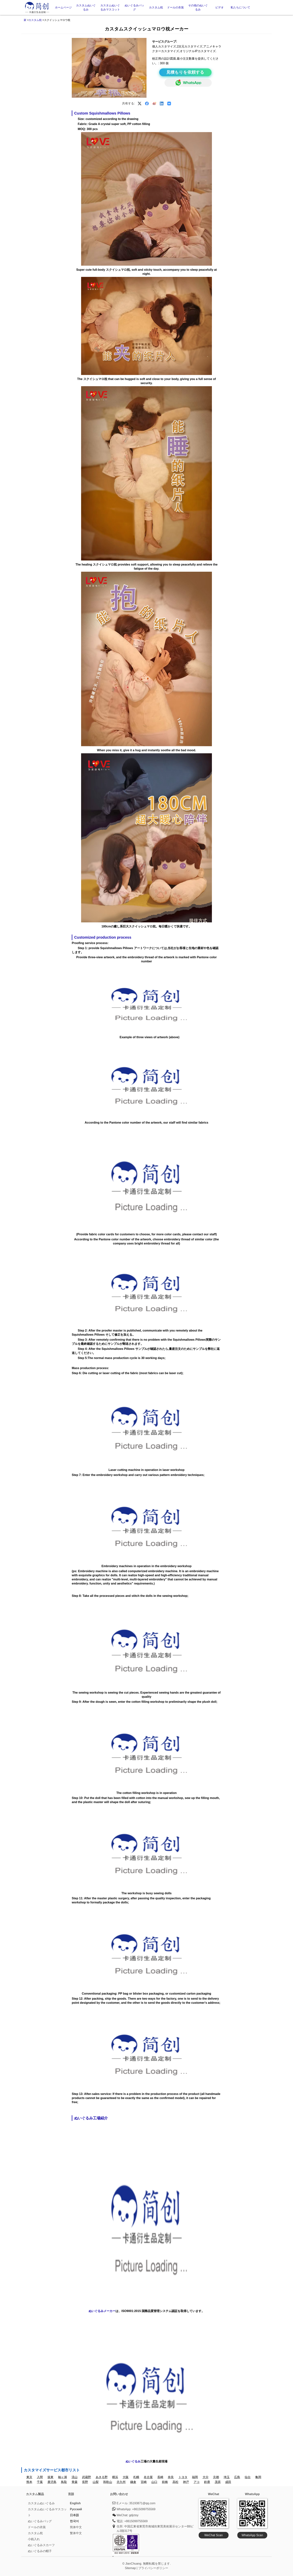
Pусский (76, 2509)
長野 (85, 2482)
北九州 (121, 2482)
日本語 (74, 2515)
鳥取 (64, 2482)
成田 (228, 2482)
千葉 (40, 2482)
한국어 (74, 2521)
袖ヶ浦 (62, 2477)
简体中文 (76, 2527)
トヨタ (182, 2477)
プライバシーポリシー (153, 2568)
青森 (75, 2482)
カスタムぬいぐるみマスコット (110, 7)
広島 (237, 2477)
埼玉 (227, 2477)
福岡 (195, 2477)
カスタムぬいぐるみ (86, 7)
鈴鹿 (207, 2482)
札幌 (136, 2477)
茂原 (218, 2482)
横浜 (115, 2477)
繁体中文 (76, 2533)
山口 (154, 2482)
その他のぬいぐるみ (198, 7)
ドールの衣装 (175, 7)
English (75, 2503)
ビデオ (219, 7)
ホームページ (63, 7)
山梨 (96, 2482)
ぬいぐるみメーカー (102, 2311)
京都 (216, 2477)
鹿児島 (51, 2482)
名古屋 (148, 2477)
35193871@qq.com (142, 2503)
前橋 (165, 2482)
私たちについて (240, 7)
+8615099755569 (143, 2509)
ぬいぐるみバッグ (134, 7)
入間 (40, 2477)
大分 (206, 2477)
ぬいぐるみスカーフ (41, 2545)
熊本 (29, 2482)
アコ (197, 2482)
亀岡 (258, 2477)
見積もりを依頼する (185, 72)
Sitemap (130, 2568)
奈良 (171, 2477)
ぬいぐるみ (83, 2118)
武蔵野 (86, 2477)
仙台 (248, 2477)
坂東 (50, 2477)
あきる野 (102, 2477)
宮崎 (144, 2482)
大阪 (126, 2477)
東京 (29, 2477)
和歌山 (107, 2482)
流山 (75, 2477)
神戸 (186, 2482)
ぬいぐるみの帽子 (40, 2551)
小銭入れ (34, 2539)
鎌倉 (133, 2482)
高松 (175, 2482)
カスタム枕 (156, 7)
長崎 (160, 2477)
